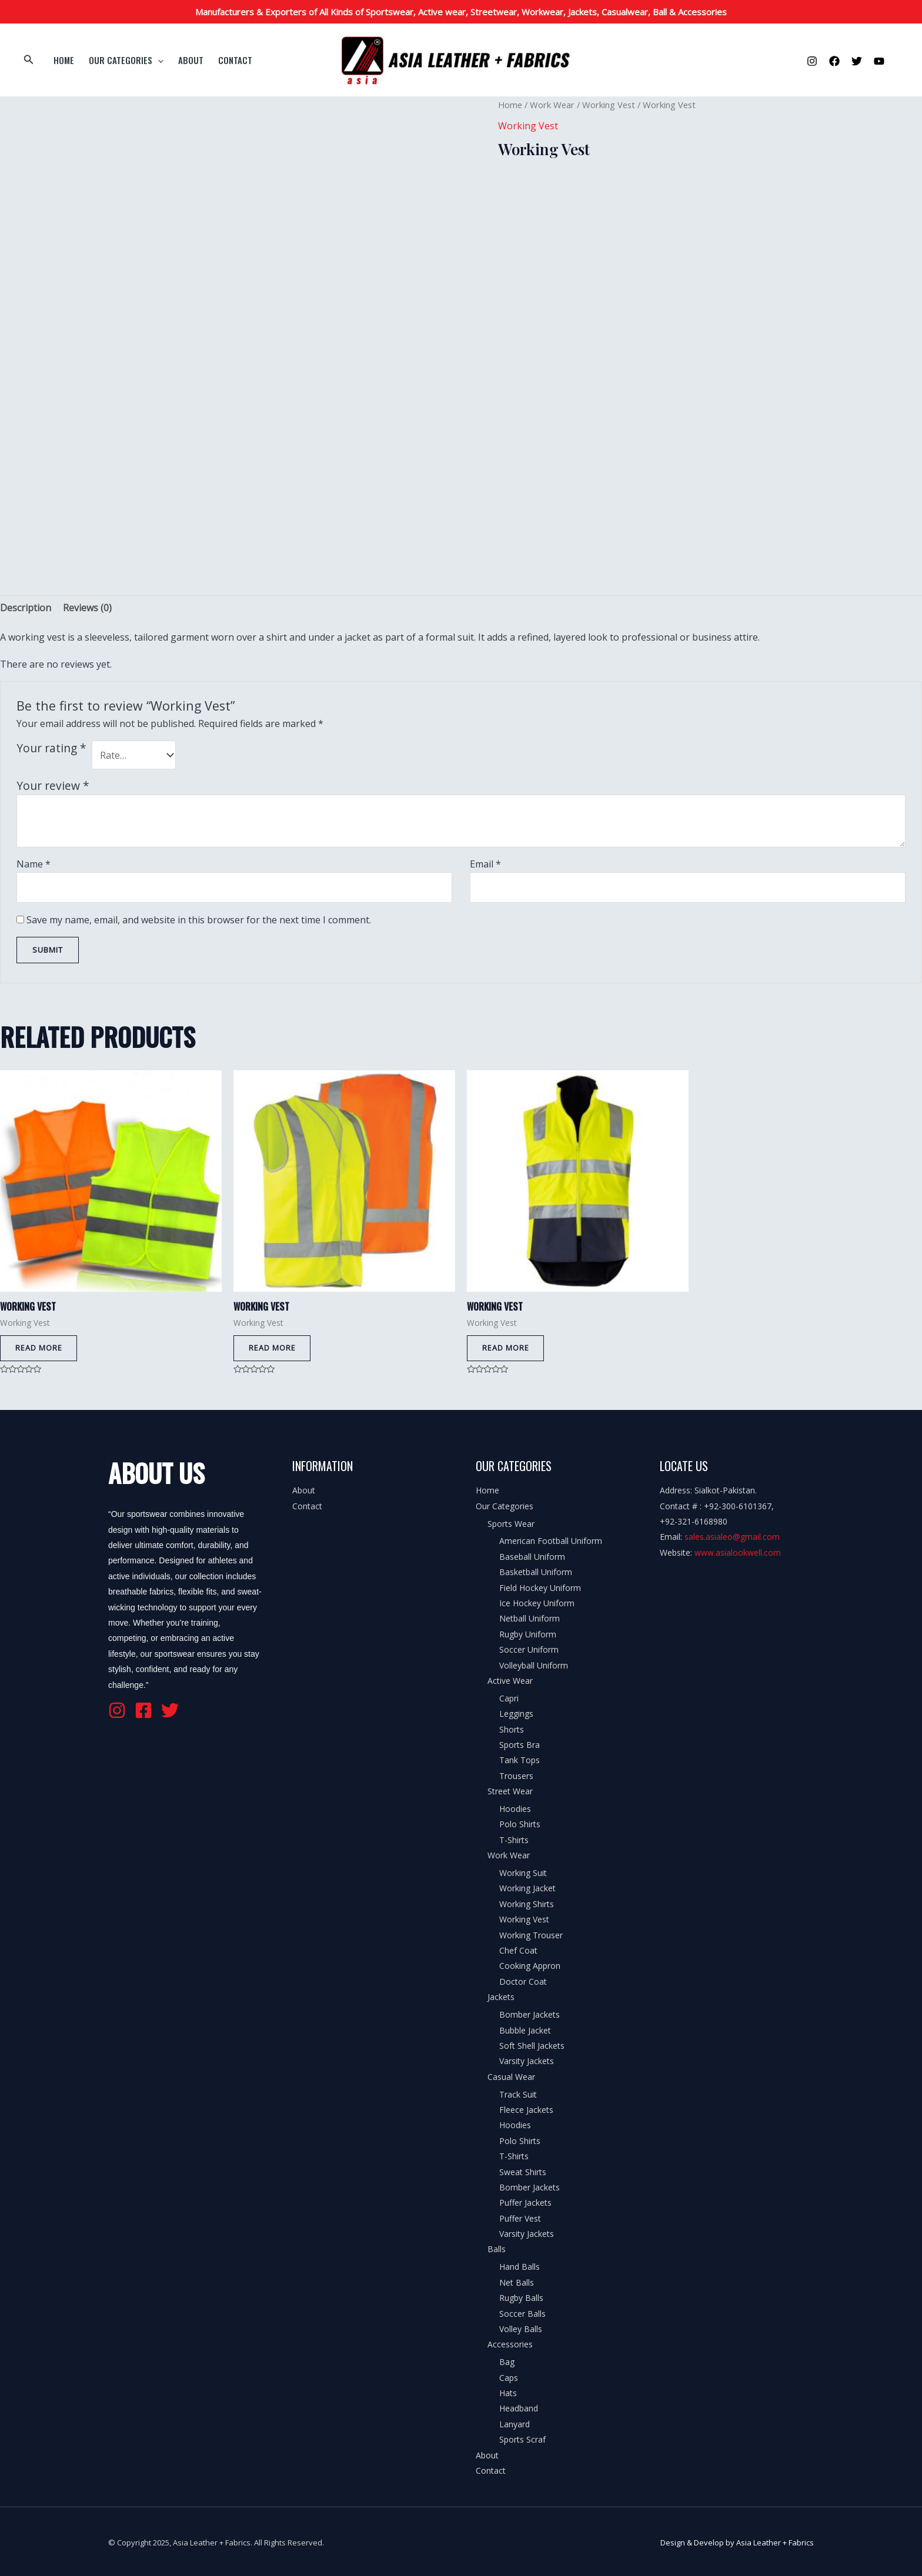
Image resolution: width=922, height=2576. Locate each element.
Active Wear (510, 1681)
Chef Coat (518, 1951)
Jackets (501, 1998)
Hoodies (515, 1809)
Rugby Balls (521, 2298)
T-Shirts (514, 1840)
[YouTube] (879, 61)
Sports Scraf (522, 2440)
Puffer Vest (520, 2219)
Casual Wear (511, 2077)
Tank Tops (519, 1761)
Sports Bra (519, 1745)
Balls (496, 2250)
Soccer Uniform (529, 1650)
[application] (153, 60)
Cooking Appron (529, 1966)
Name (33, 863)
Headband (518, 2409)
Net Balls (516, 2283)
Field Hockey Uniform (540, 1588)
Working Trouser (531, 1935)
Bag (507, 2363)
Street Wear (510, 1792)
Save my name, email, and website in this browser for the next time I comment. (198, 919)
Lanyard (514, 2424)
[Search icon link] (29, 60)
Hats (508, 2393)
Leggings (516, 1714)
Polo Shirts (519, 1825)
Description (25, 607)
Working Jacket (527, 1889)
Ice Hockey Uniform (536, 1603)
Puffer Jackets (525, 2203)
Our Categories (121, 60)
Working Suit (523, 1874)
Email (485, 863)
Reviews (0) (87, 607)
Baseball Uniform (532, 1557)
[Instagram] (812, 61)
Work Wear (552, 104)
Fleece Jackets (526, 2110)
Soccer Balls (522, 2314)
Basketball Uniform (535, 1573)
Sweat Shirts (522, 2172)
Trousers (516, 1776)
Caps (508, 2378)
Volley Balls (520, 2329)
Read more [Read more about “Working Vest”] (39, 1349)
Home (62, 59)
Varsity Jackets (526, 2062)
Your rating (51, 748)
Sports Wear (511, 1524)
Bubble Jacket (525, 2030)
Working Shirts (526, 1904)
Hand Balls (519, 2267)
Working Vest (608, 104)
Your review (52, 785)
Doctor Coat (523, 1982)
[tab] (25, 607)
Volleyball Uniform (533, 1665)
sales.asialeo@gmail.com (732, 1537)
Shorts (511, 1730)
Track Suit (518, 2095)
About (183, 59)
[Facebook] (834, 61)
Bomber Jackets (529, 2015)
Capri (509, 1698)
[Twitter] (856, 61)
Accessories (510, 2345)
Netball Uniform (529, 1619)
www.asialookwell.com (737, 1553)
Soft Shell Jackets (531, 2046)
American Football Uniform (550, 1541)
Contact (225, 59)
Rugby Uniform (527, 1634)
